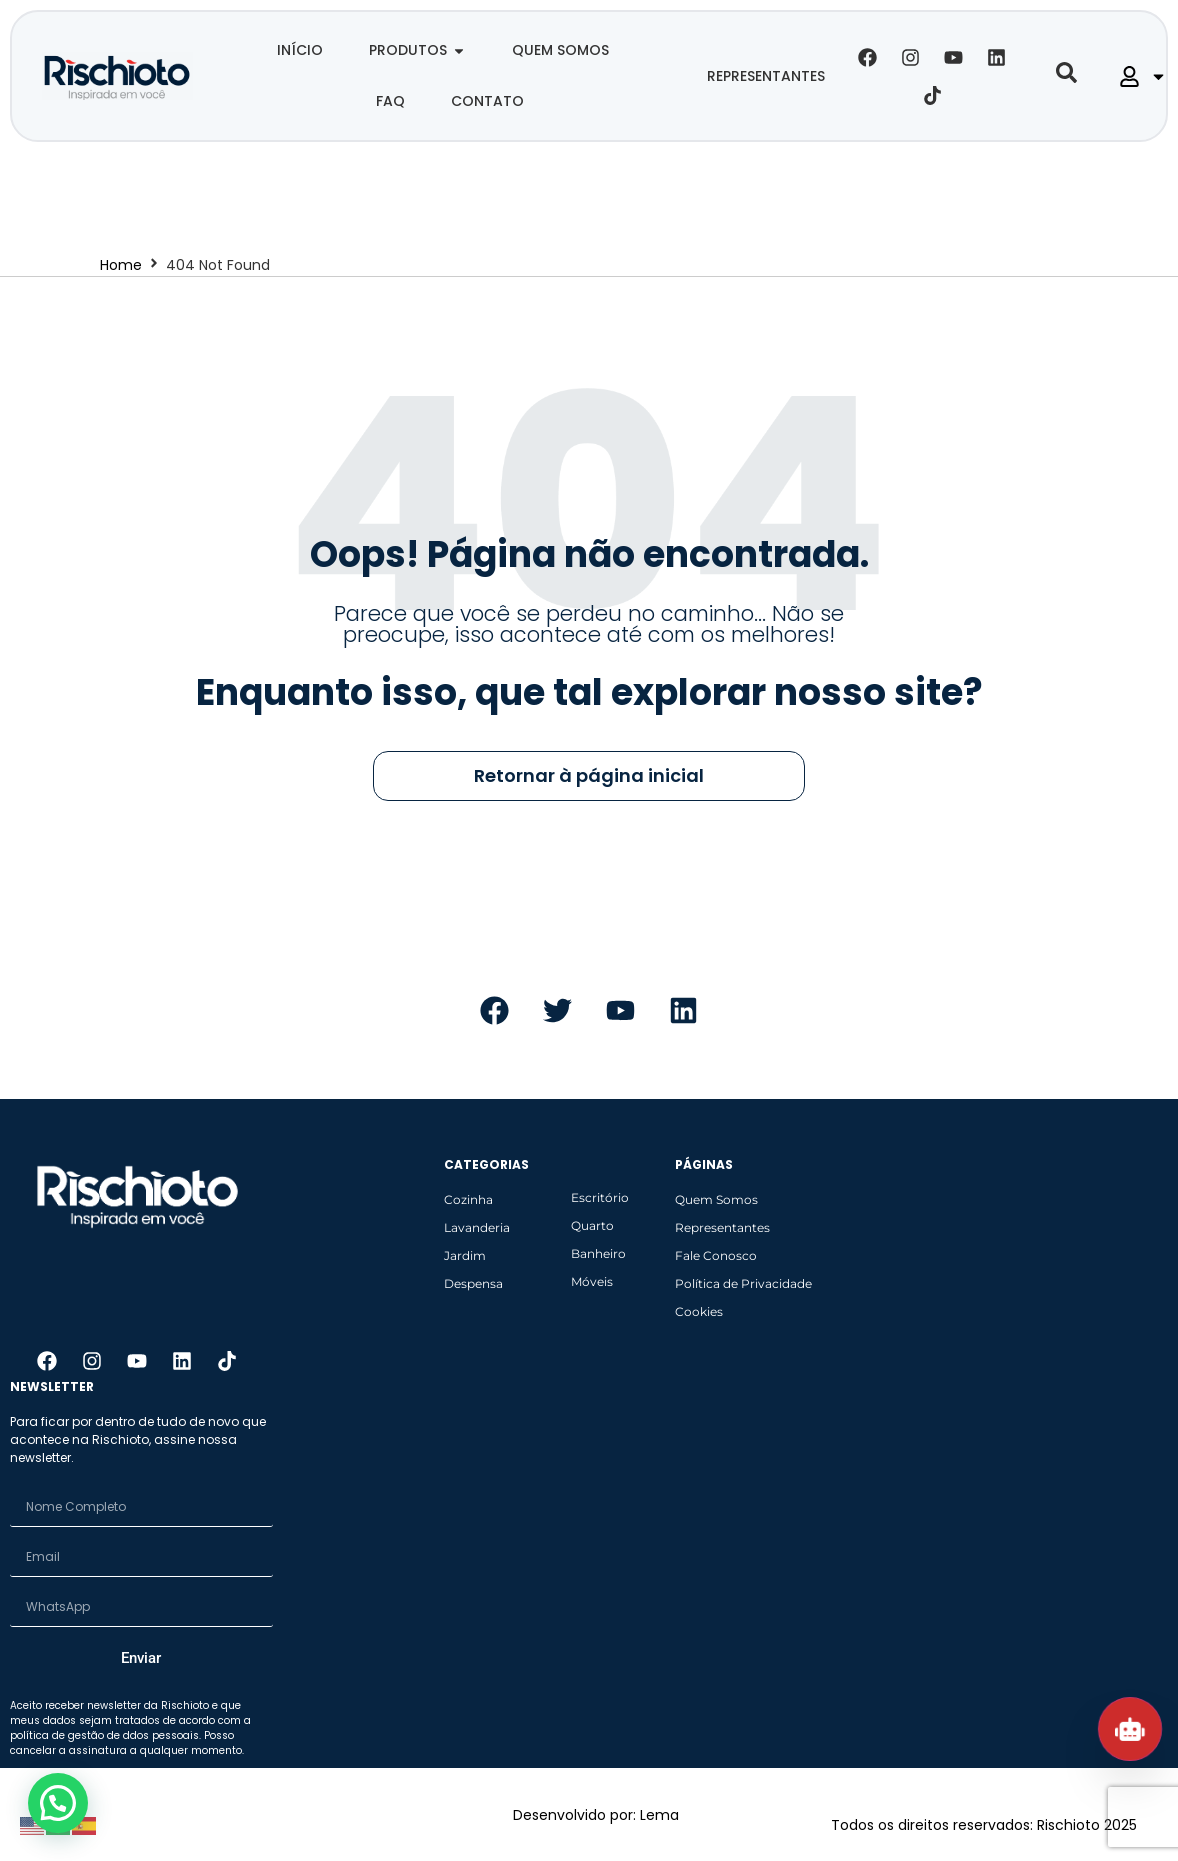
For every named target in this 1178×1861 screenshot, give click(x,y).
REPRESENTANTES (766, 76)
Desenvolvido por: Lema (596, 1815)
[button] (63, 1801)
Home (121, 265)
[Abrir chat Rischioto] (1130, 1729)
